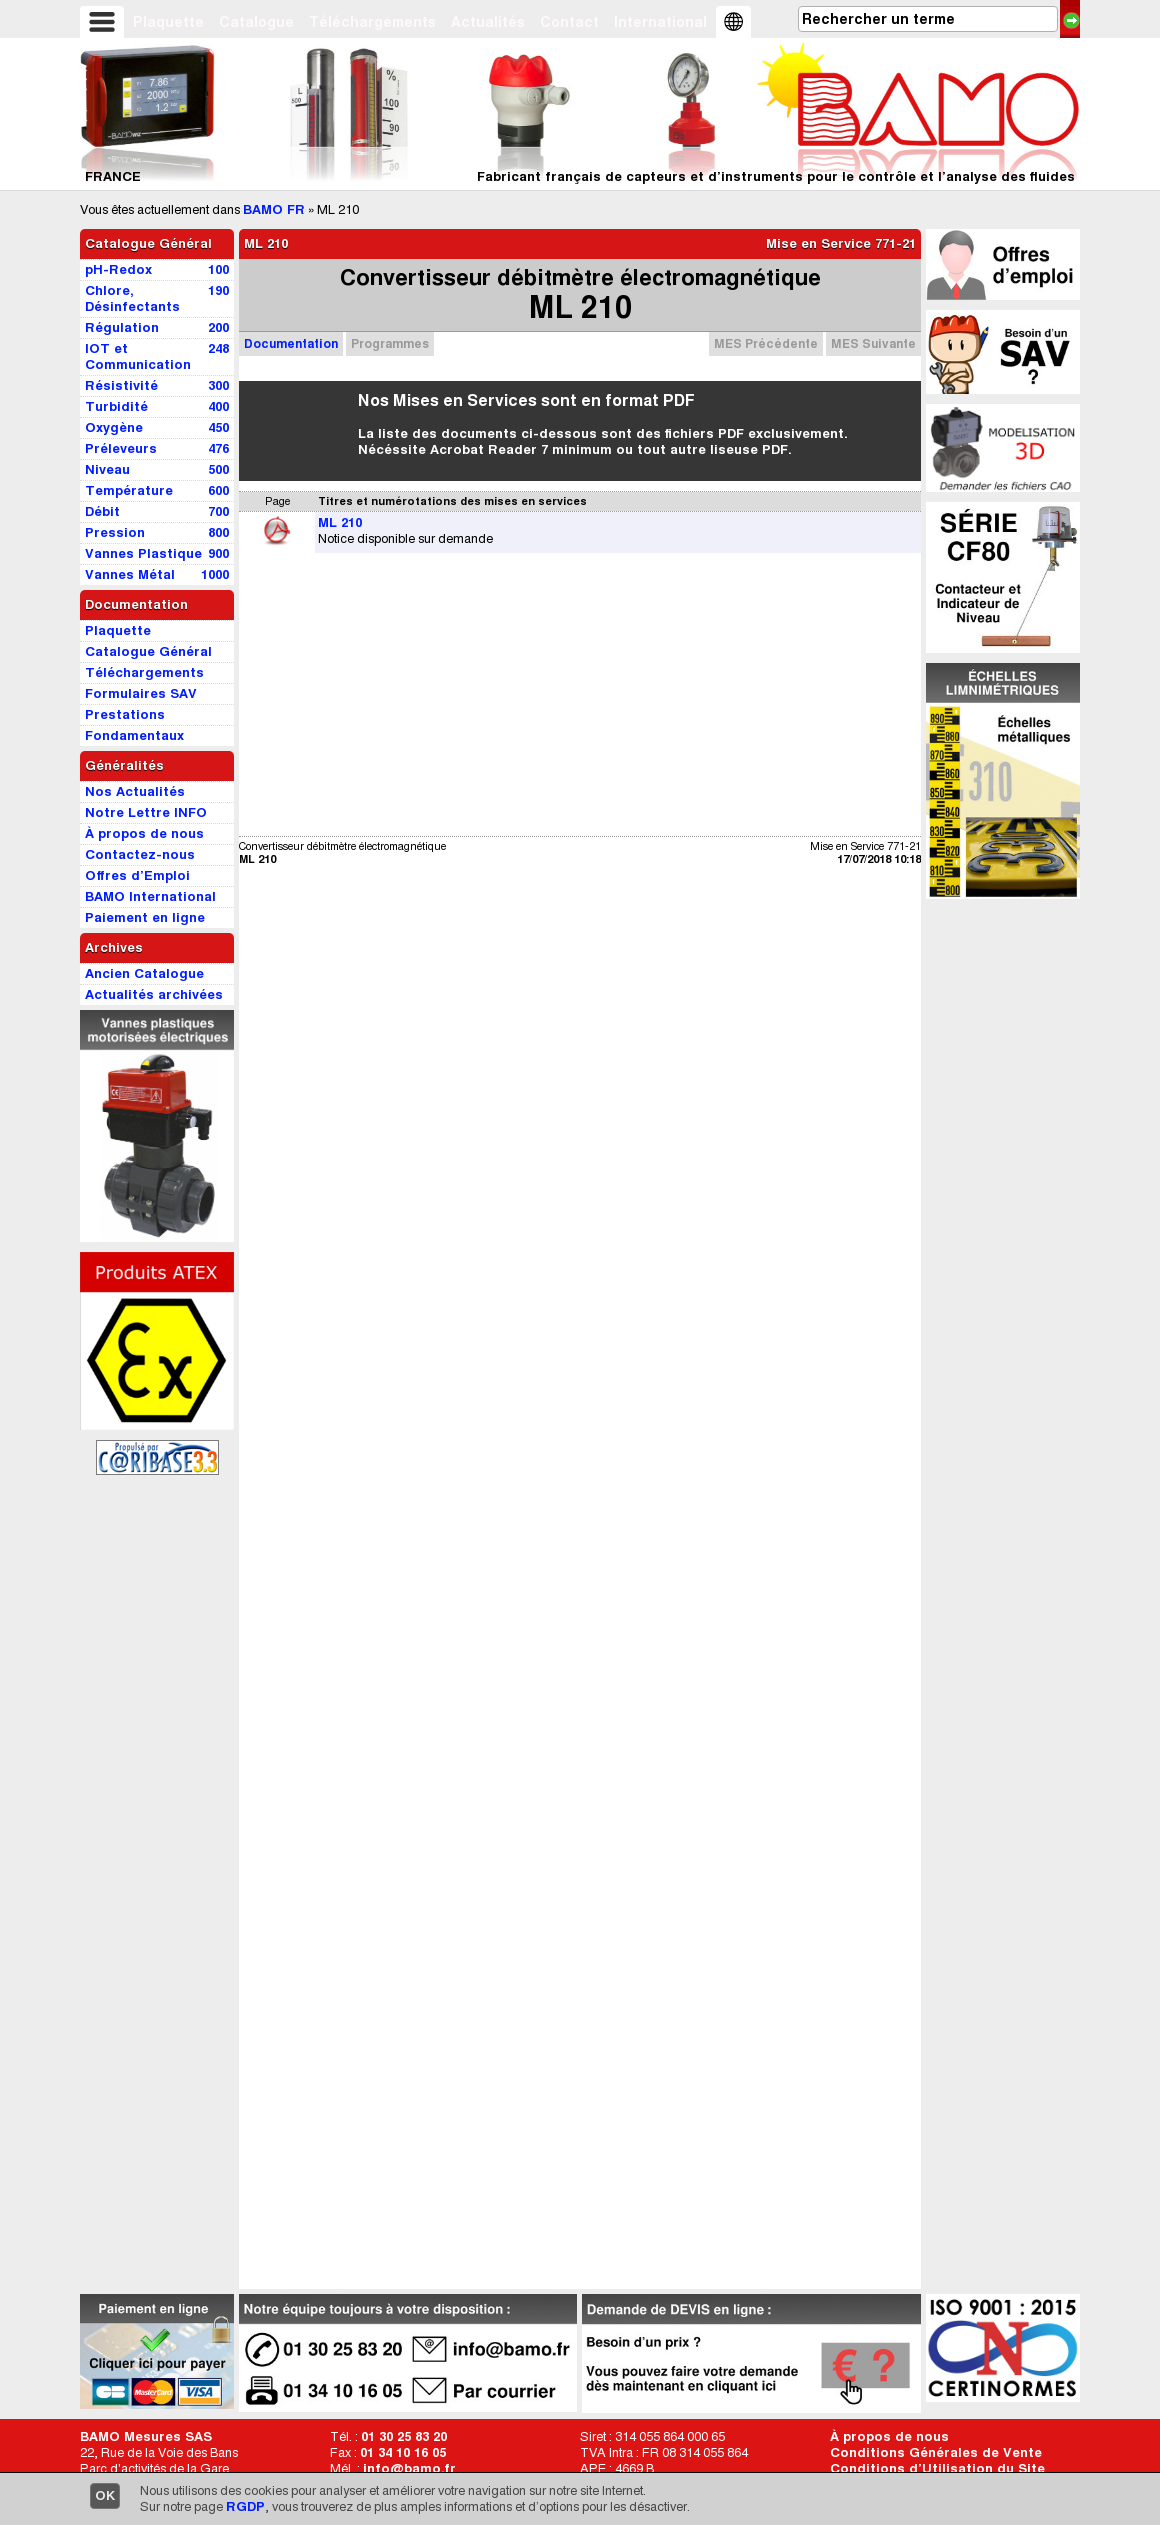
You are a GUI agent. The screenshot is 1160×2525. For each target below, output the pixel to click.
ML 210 (340, 522)
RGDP (245, 2506)
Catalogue (256, 22)
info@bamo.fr (409, 2468)
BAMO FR (274, 209)
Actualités (488, 22)
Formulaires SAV (141, 693)
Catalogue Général (148, 243)
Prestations (125, 714)
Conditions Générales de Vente (936, 2452)
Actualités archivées (154, 994)
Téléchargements (372, 22)
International (660, 22)
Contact (569, 22)
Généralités (124, 765)
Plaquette (168, 22)
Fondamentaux (134, 735)
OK (105, 2495)
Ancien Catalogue (144, 973)
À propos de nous (889, 2436)
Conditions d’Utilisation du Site (937, 2468)
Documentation (291, 343)
